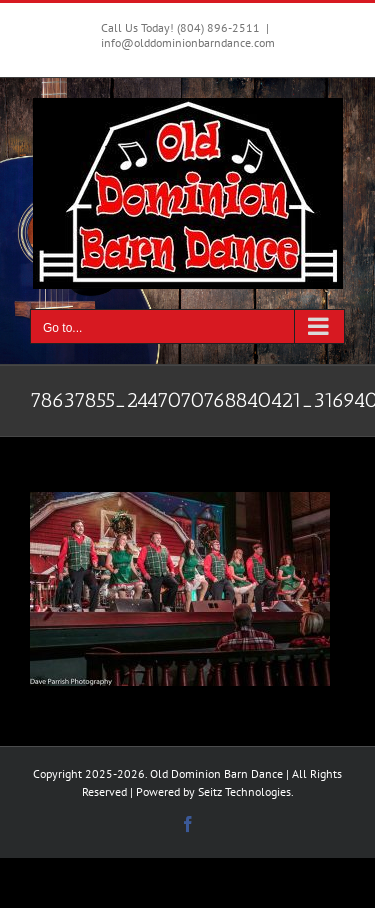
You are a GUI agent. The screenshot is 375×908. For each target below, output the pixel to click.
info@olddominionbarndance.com (188, 42)
